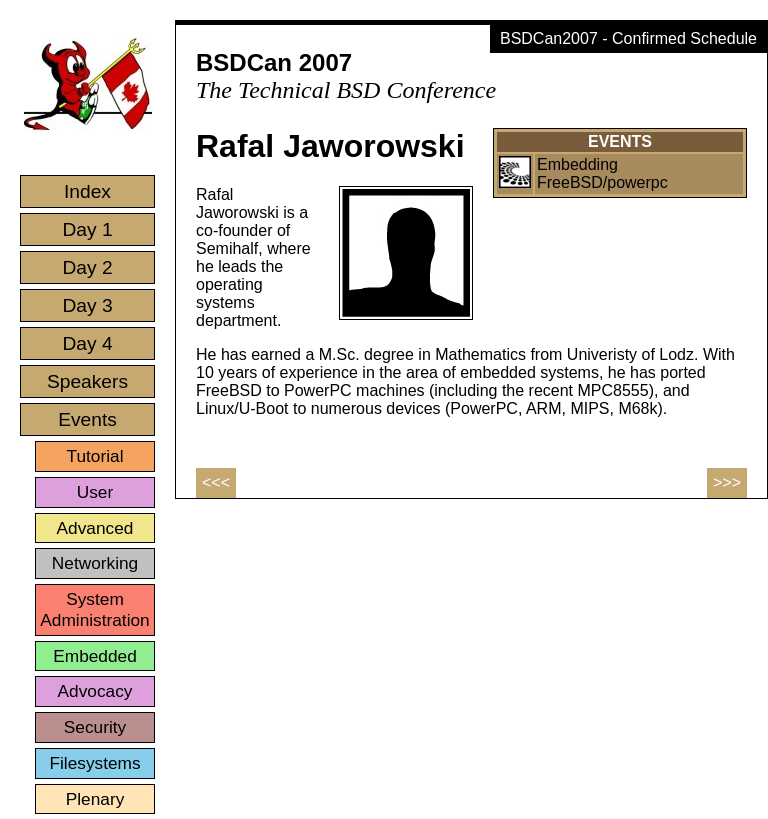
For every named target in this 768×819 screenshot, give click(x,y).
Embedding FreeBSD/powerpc (602, 173)
